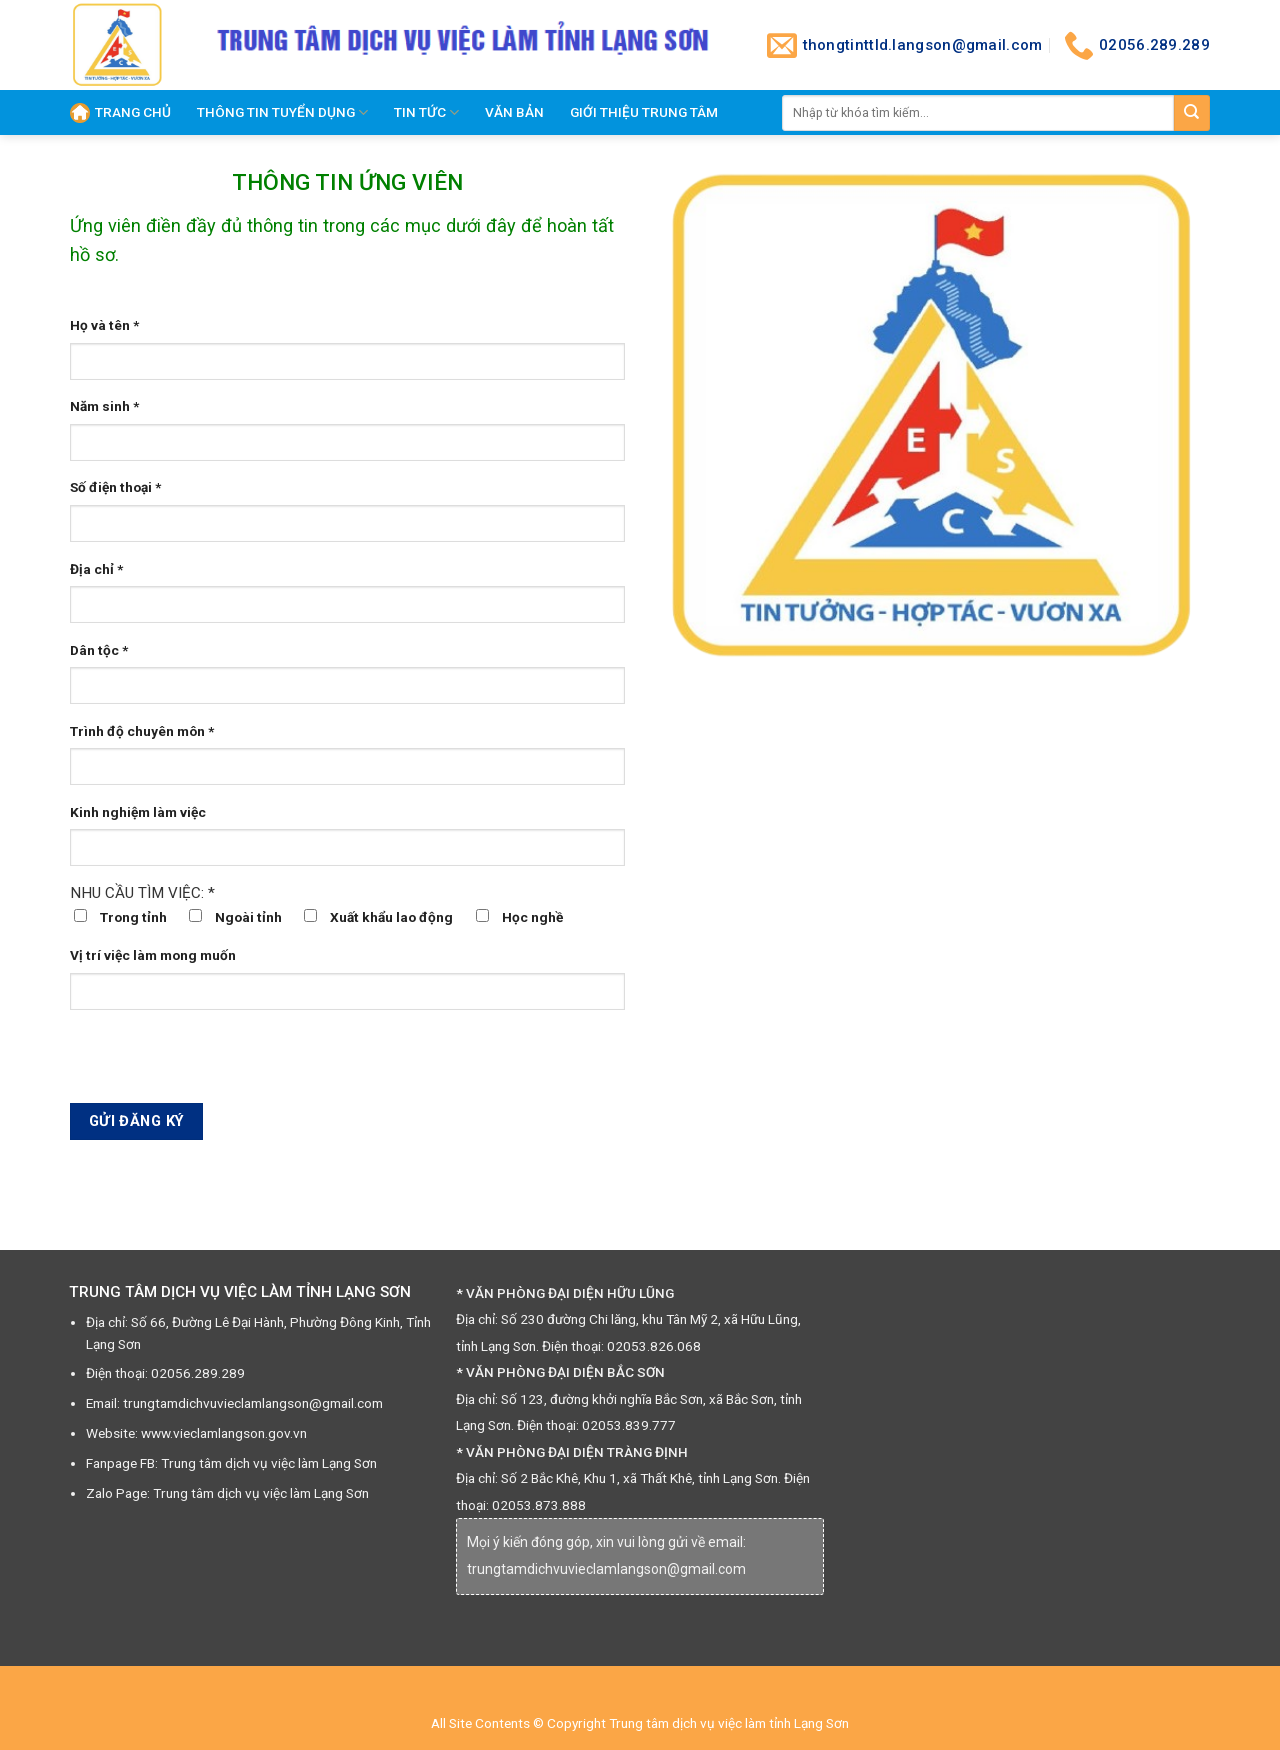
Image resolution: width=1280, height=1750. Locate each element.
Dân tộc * (99, 650)
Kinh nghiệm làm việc (138, 812)
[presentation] (222, 1064)
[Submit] (1192, 113)
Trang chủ (120, 113)
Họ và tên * (104, 325)
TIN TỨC (426, 112)
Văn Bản (514, 112)
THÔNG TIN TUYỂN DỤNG (282, 112)
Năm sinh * (104, 406)
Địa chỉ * (96, 569)
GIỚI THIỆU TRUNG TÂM (644, 112)
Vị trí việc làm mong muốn (153, 955)
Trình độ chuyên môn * (142, 731)
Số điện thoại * (115, 487)
